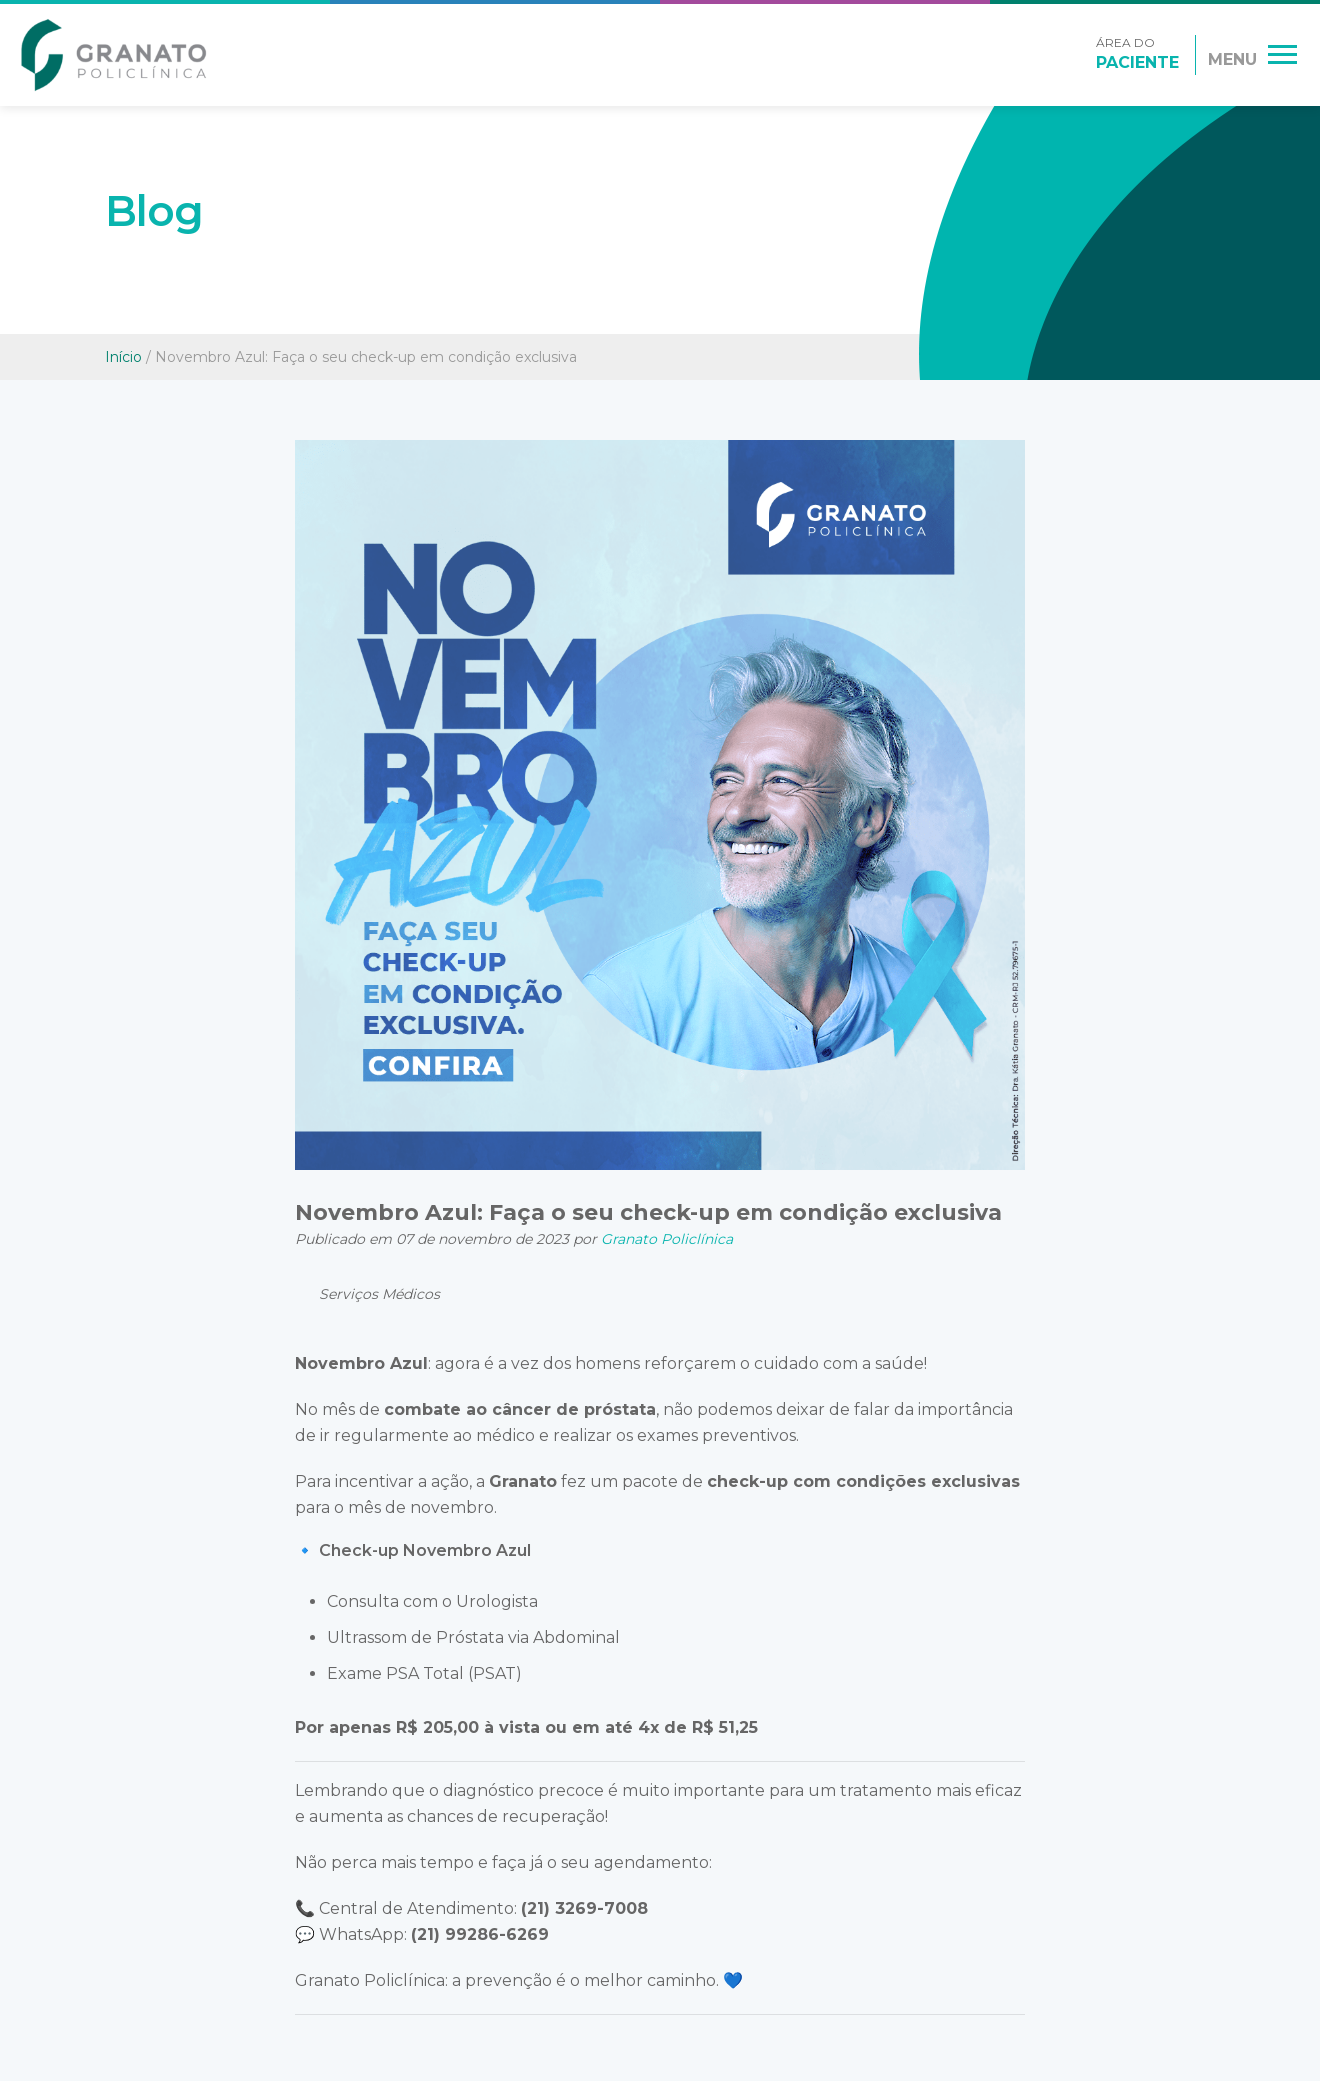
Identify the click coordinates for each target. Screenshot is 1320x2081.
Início (123, 357)
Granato (523, 1481)
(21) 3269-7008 (584, 1908)
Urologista (497, 1601)
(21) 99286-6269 (480, 1934)
